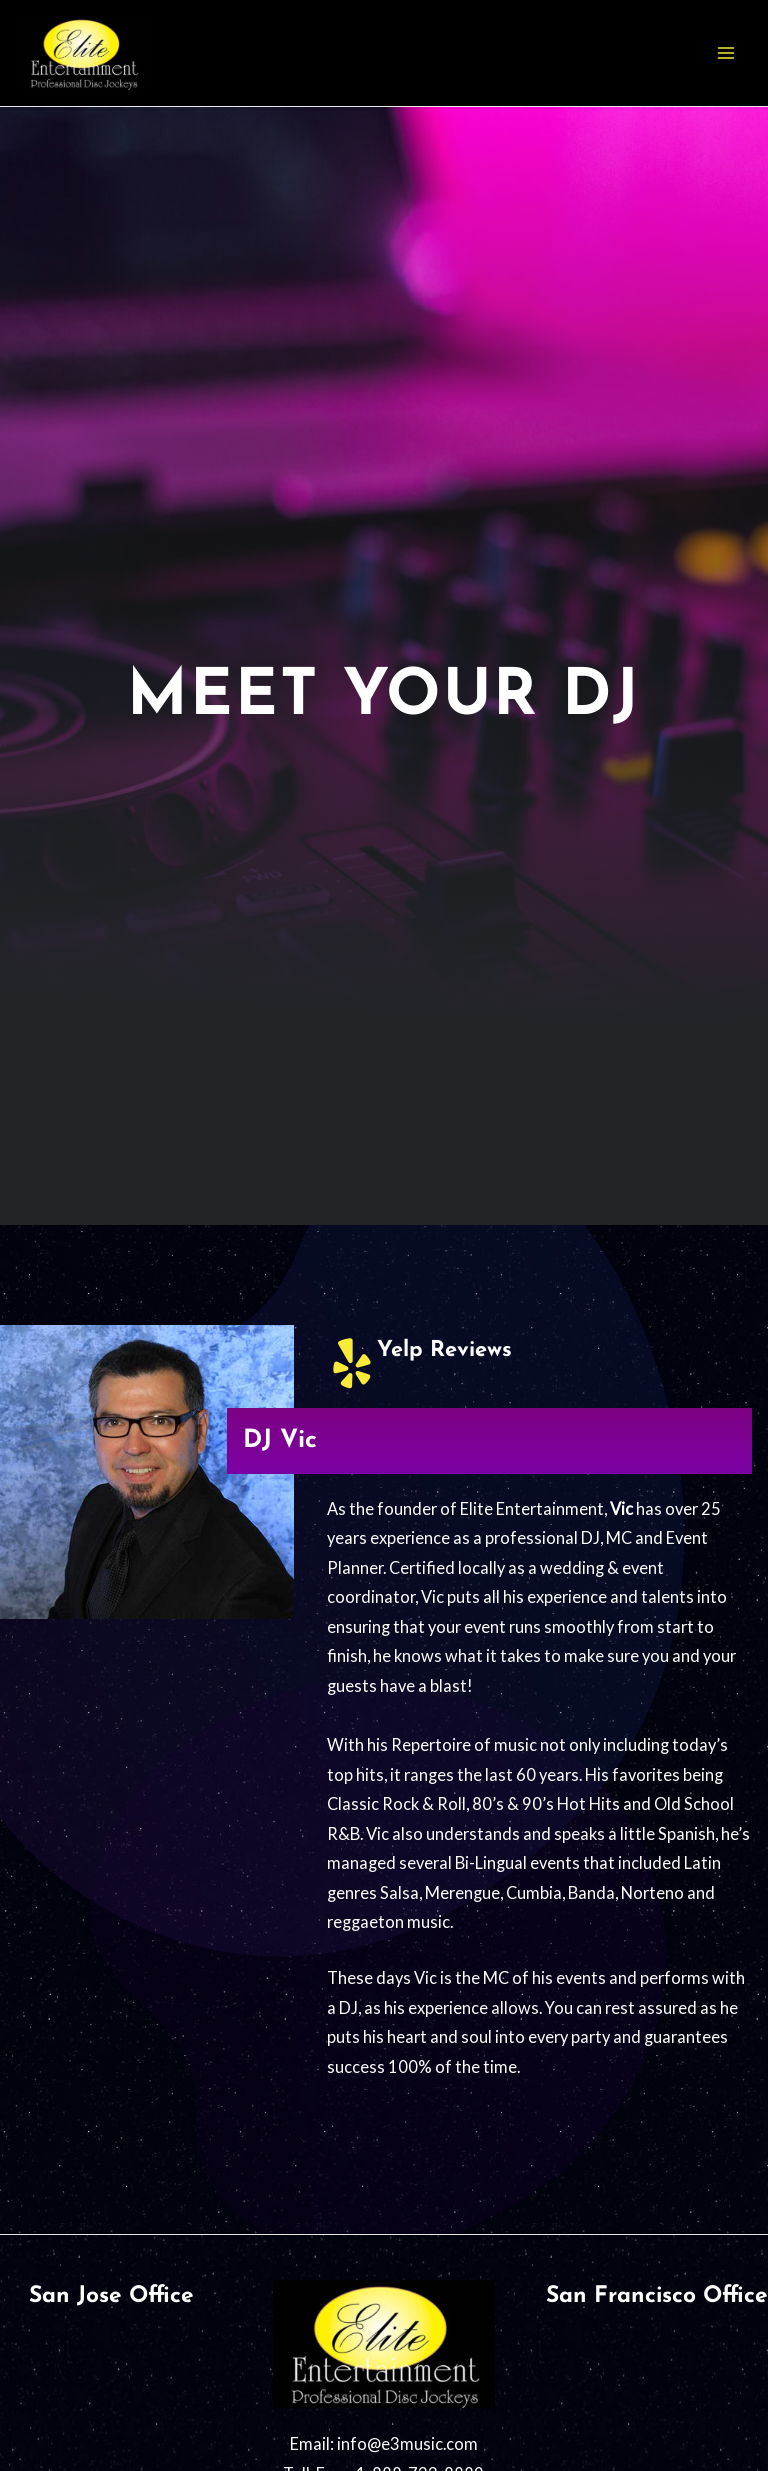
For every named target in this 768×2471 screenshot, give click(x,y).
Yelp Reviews (444, 1350)
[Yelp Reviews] (352, 1363)
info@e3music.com (407, 2443)
